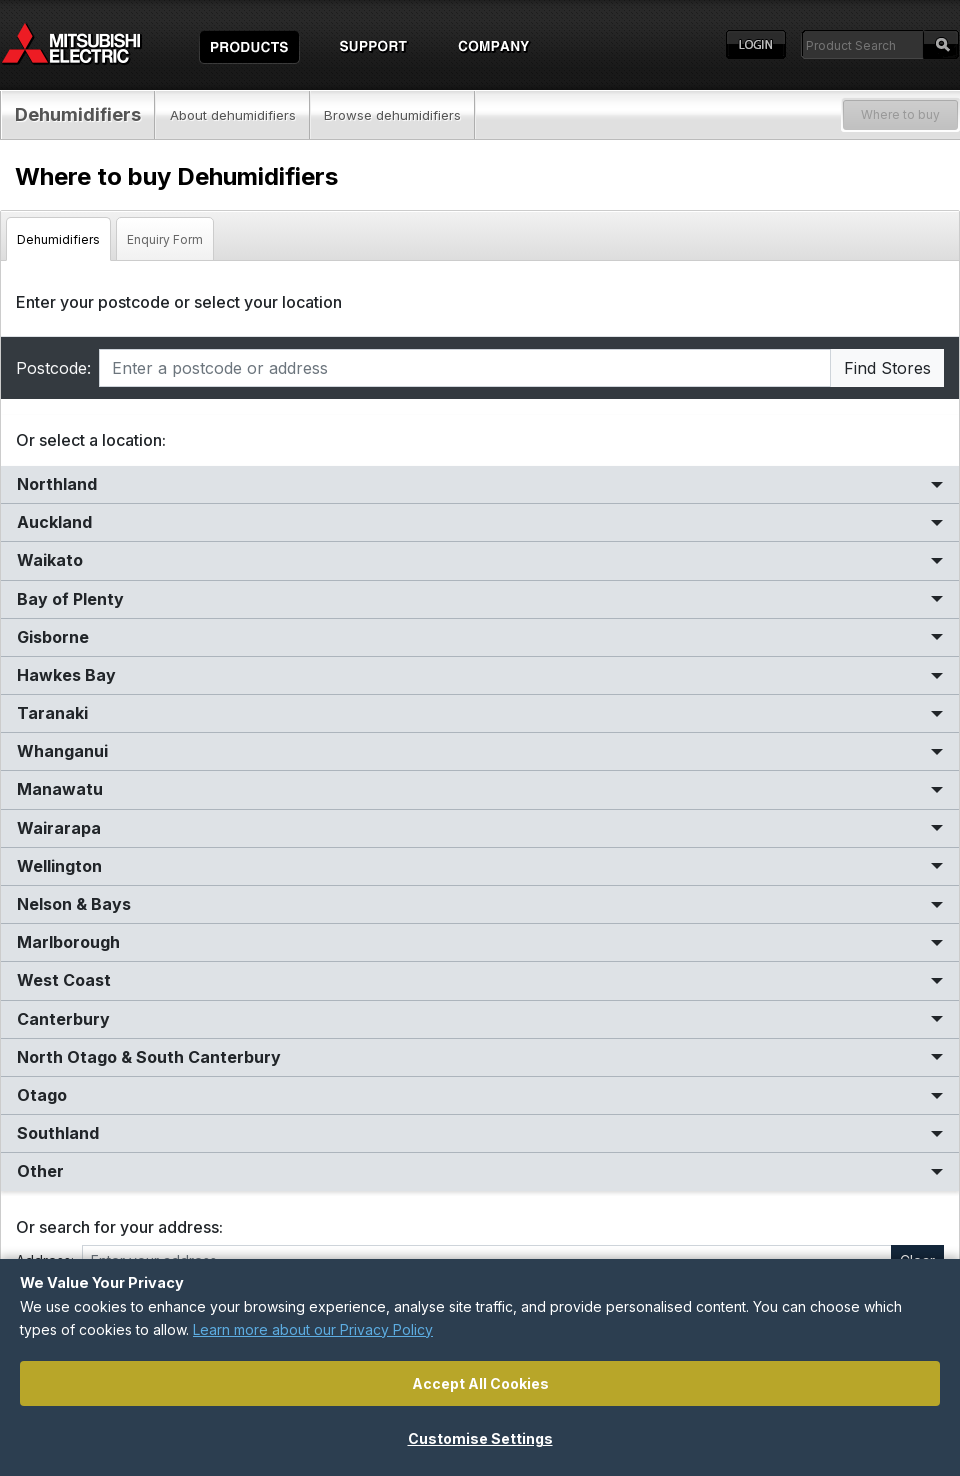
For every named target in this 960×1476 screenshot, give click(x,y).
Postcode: (53, 368)
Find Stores (887, 368)
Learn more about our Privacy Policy (313, 1329)
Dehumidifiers (78, 114)
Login (756, 45)
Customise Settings (480, 1438)
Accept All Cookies (480, 1383)
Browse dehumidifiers (392, 115)
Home (90, 45)
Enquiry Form (165, 239)
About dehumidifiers (233, 115)
